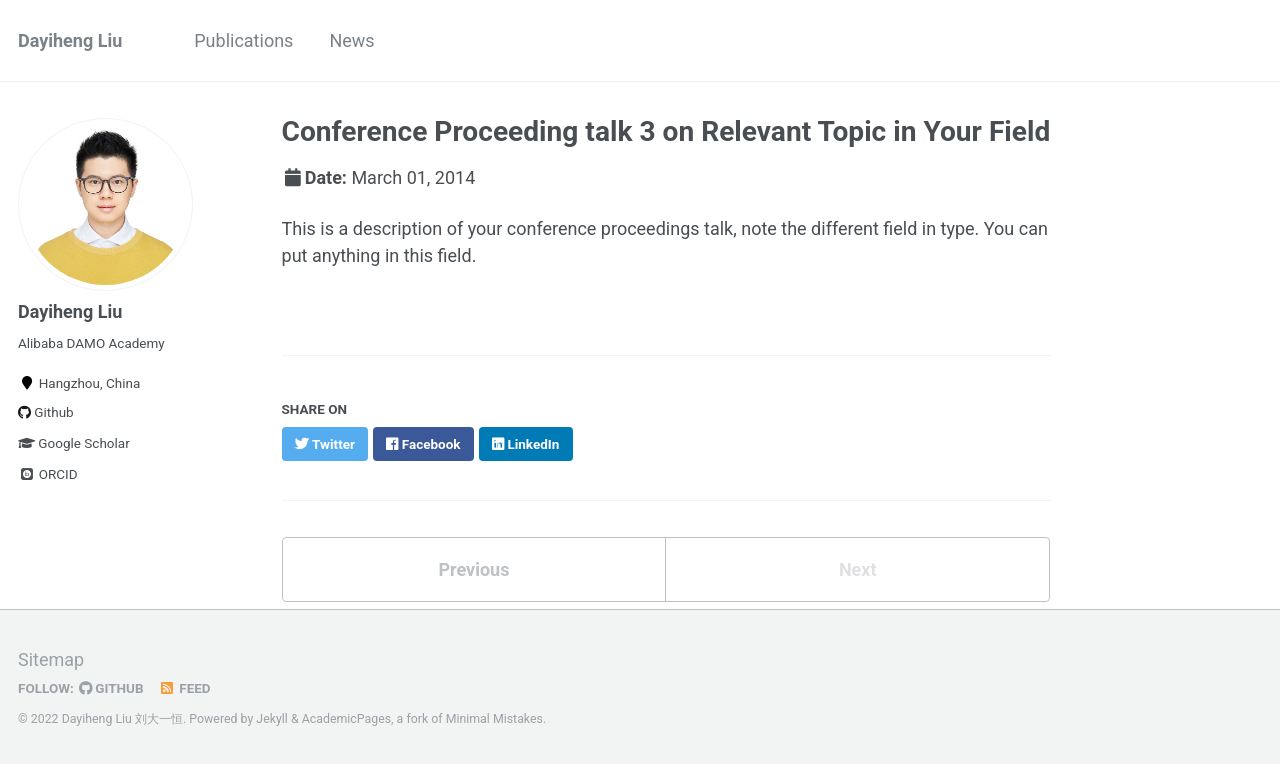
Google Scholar (74, 443)
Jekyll (272, 719)
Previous (473, 569)
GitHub (111, 688)
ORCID (48, 474)
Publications (243, 40)
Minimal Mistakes (494, 719)
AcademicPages (346, 719)
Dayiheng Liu (70, 40)
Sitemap (51, 659)
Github (46, 412)
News (351, 40)
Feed (185, 688)
